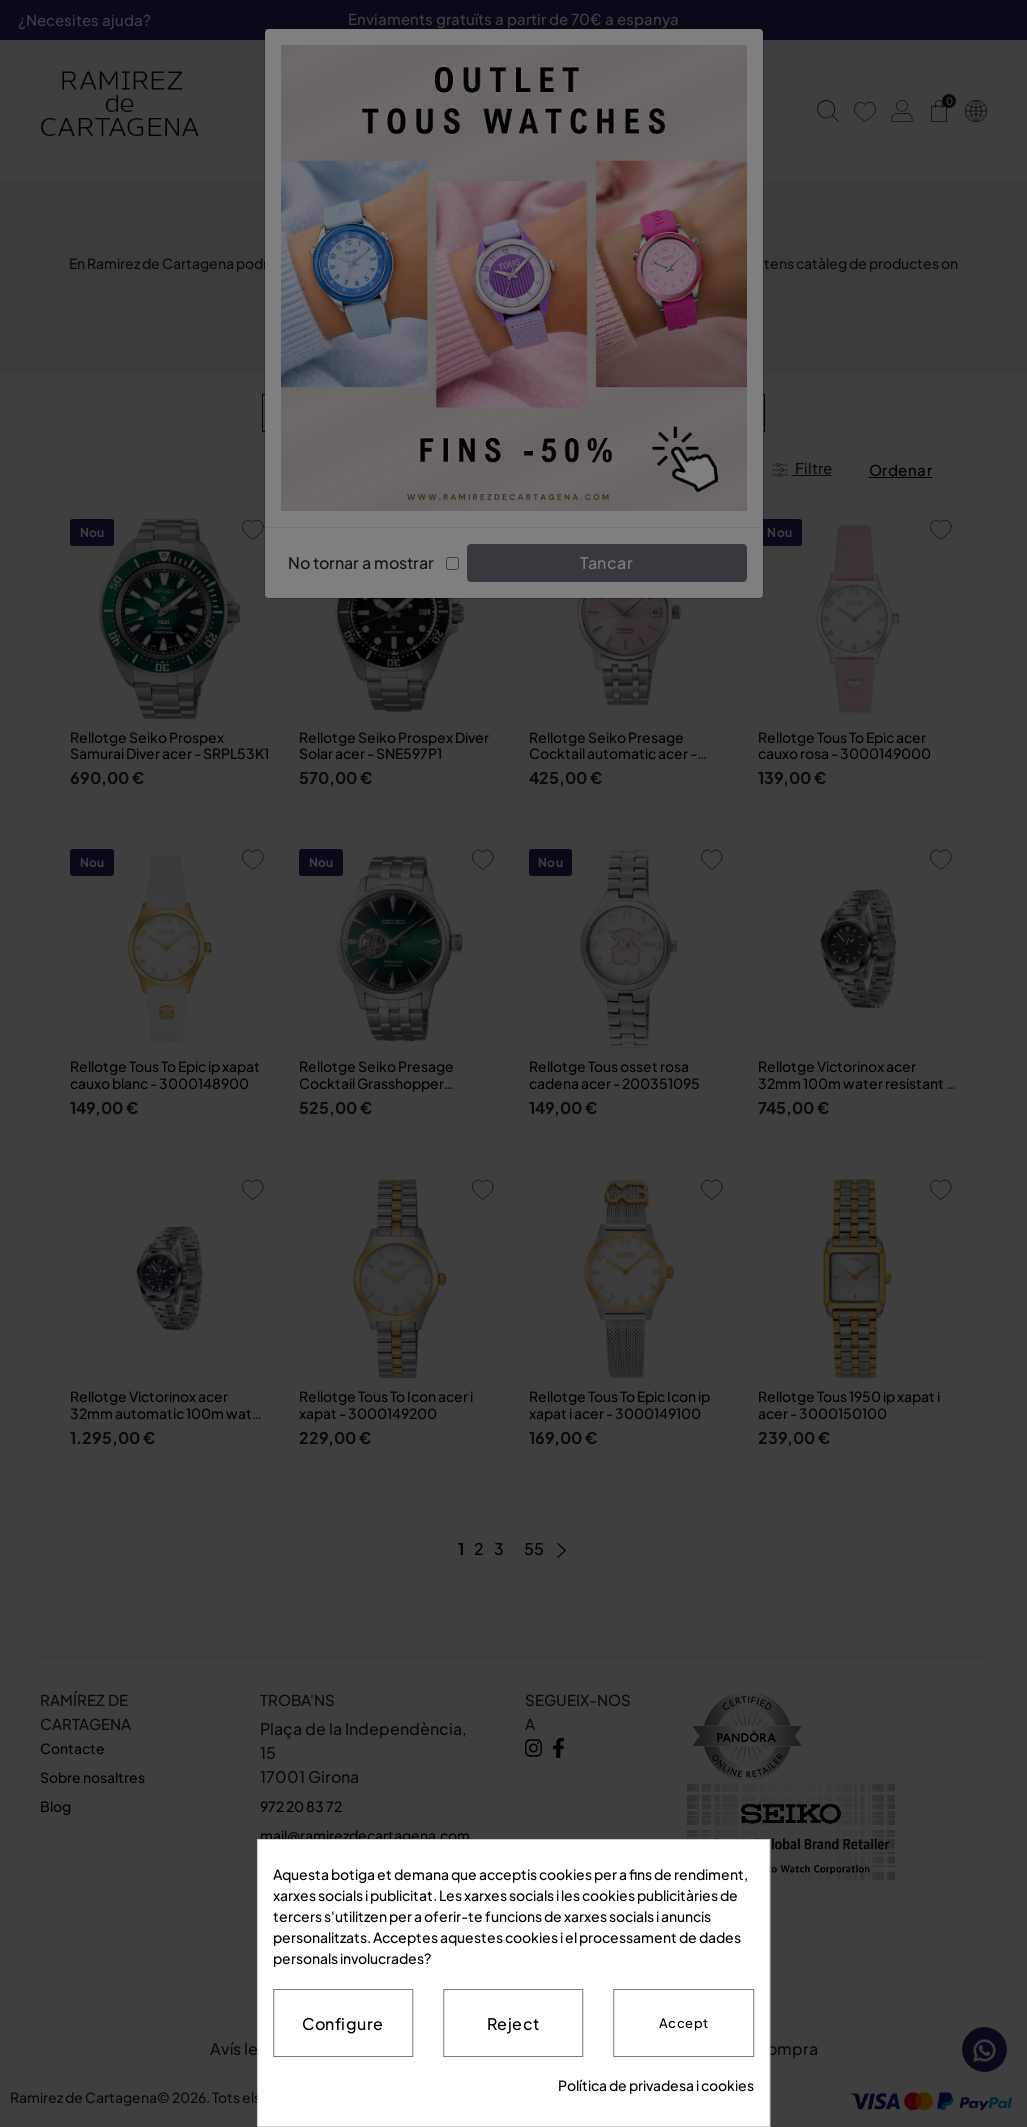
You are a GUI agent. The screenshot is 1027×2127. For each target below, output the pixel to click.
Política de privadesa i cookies (656, 2085)
